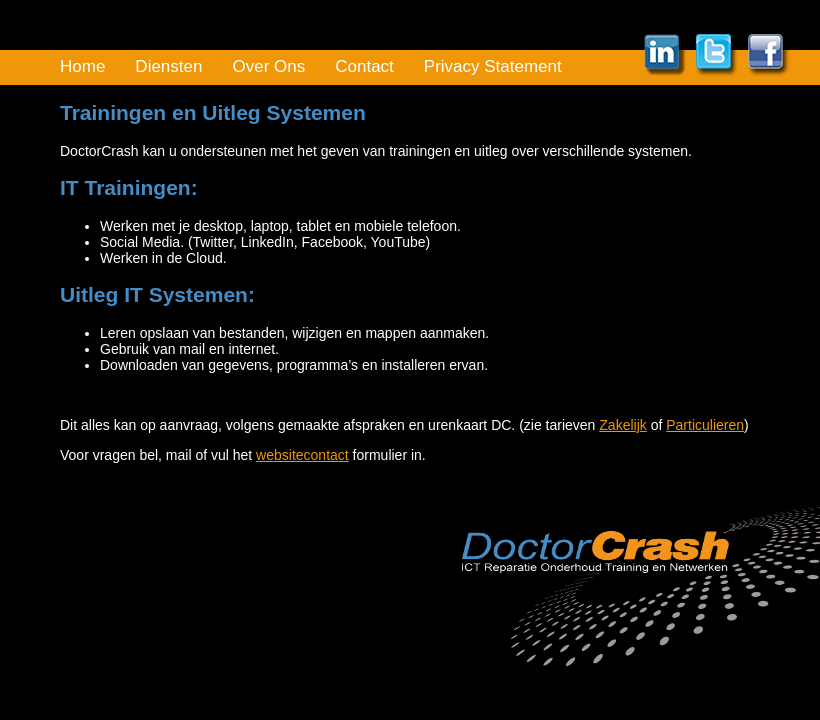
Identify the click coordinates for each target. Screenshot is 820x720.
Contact (364, 66)
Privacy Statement (493, 66)
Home (82, 66)
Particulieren (705, 425)
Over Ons (268, 66)
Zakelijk (622, 425)
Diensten (168, 66)
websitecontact (302, 455)
